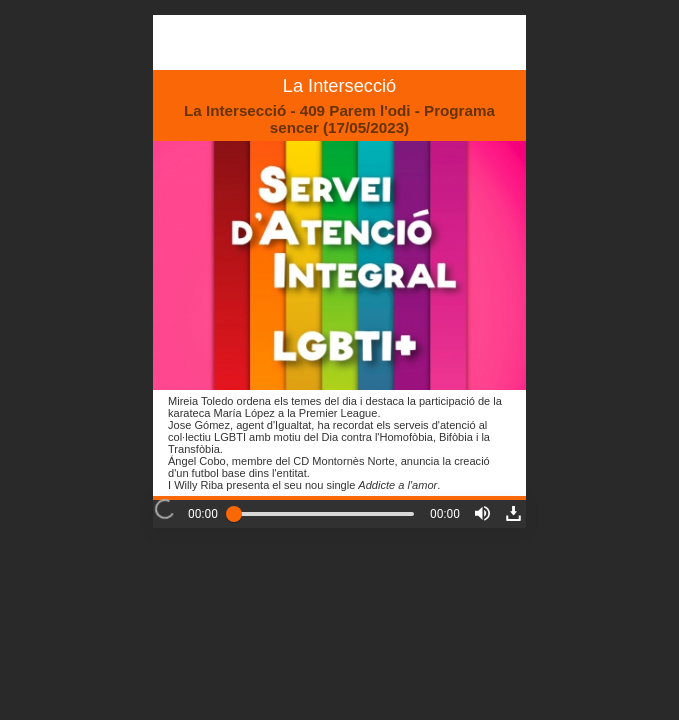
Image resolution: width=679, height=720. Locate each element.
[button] (482, 513)
